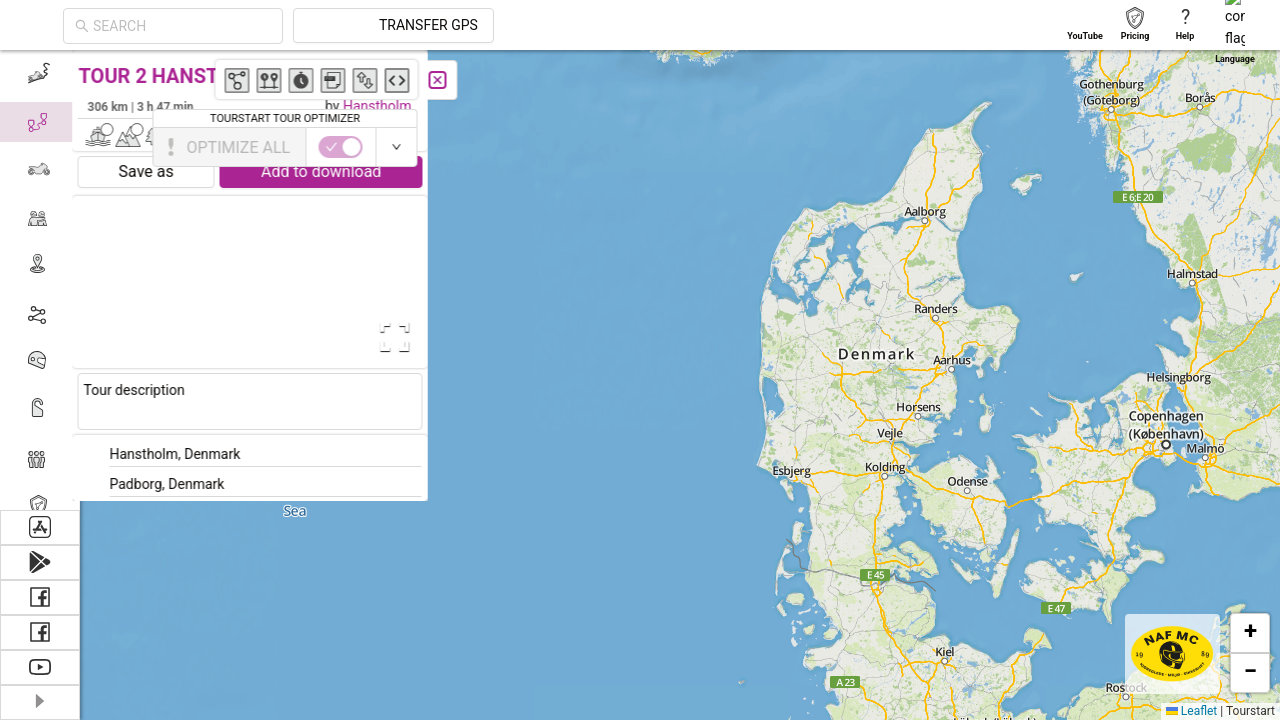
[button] (805, 192)
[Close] (445, 80)
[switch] (1193, 147)
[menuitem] (39, 74)
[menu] (40, 280)
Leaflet (1191, 711)
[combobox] (362, 26)
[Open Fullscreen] (398, 337)
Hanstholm (384, 106)
